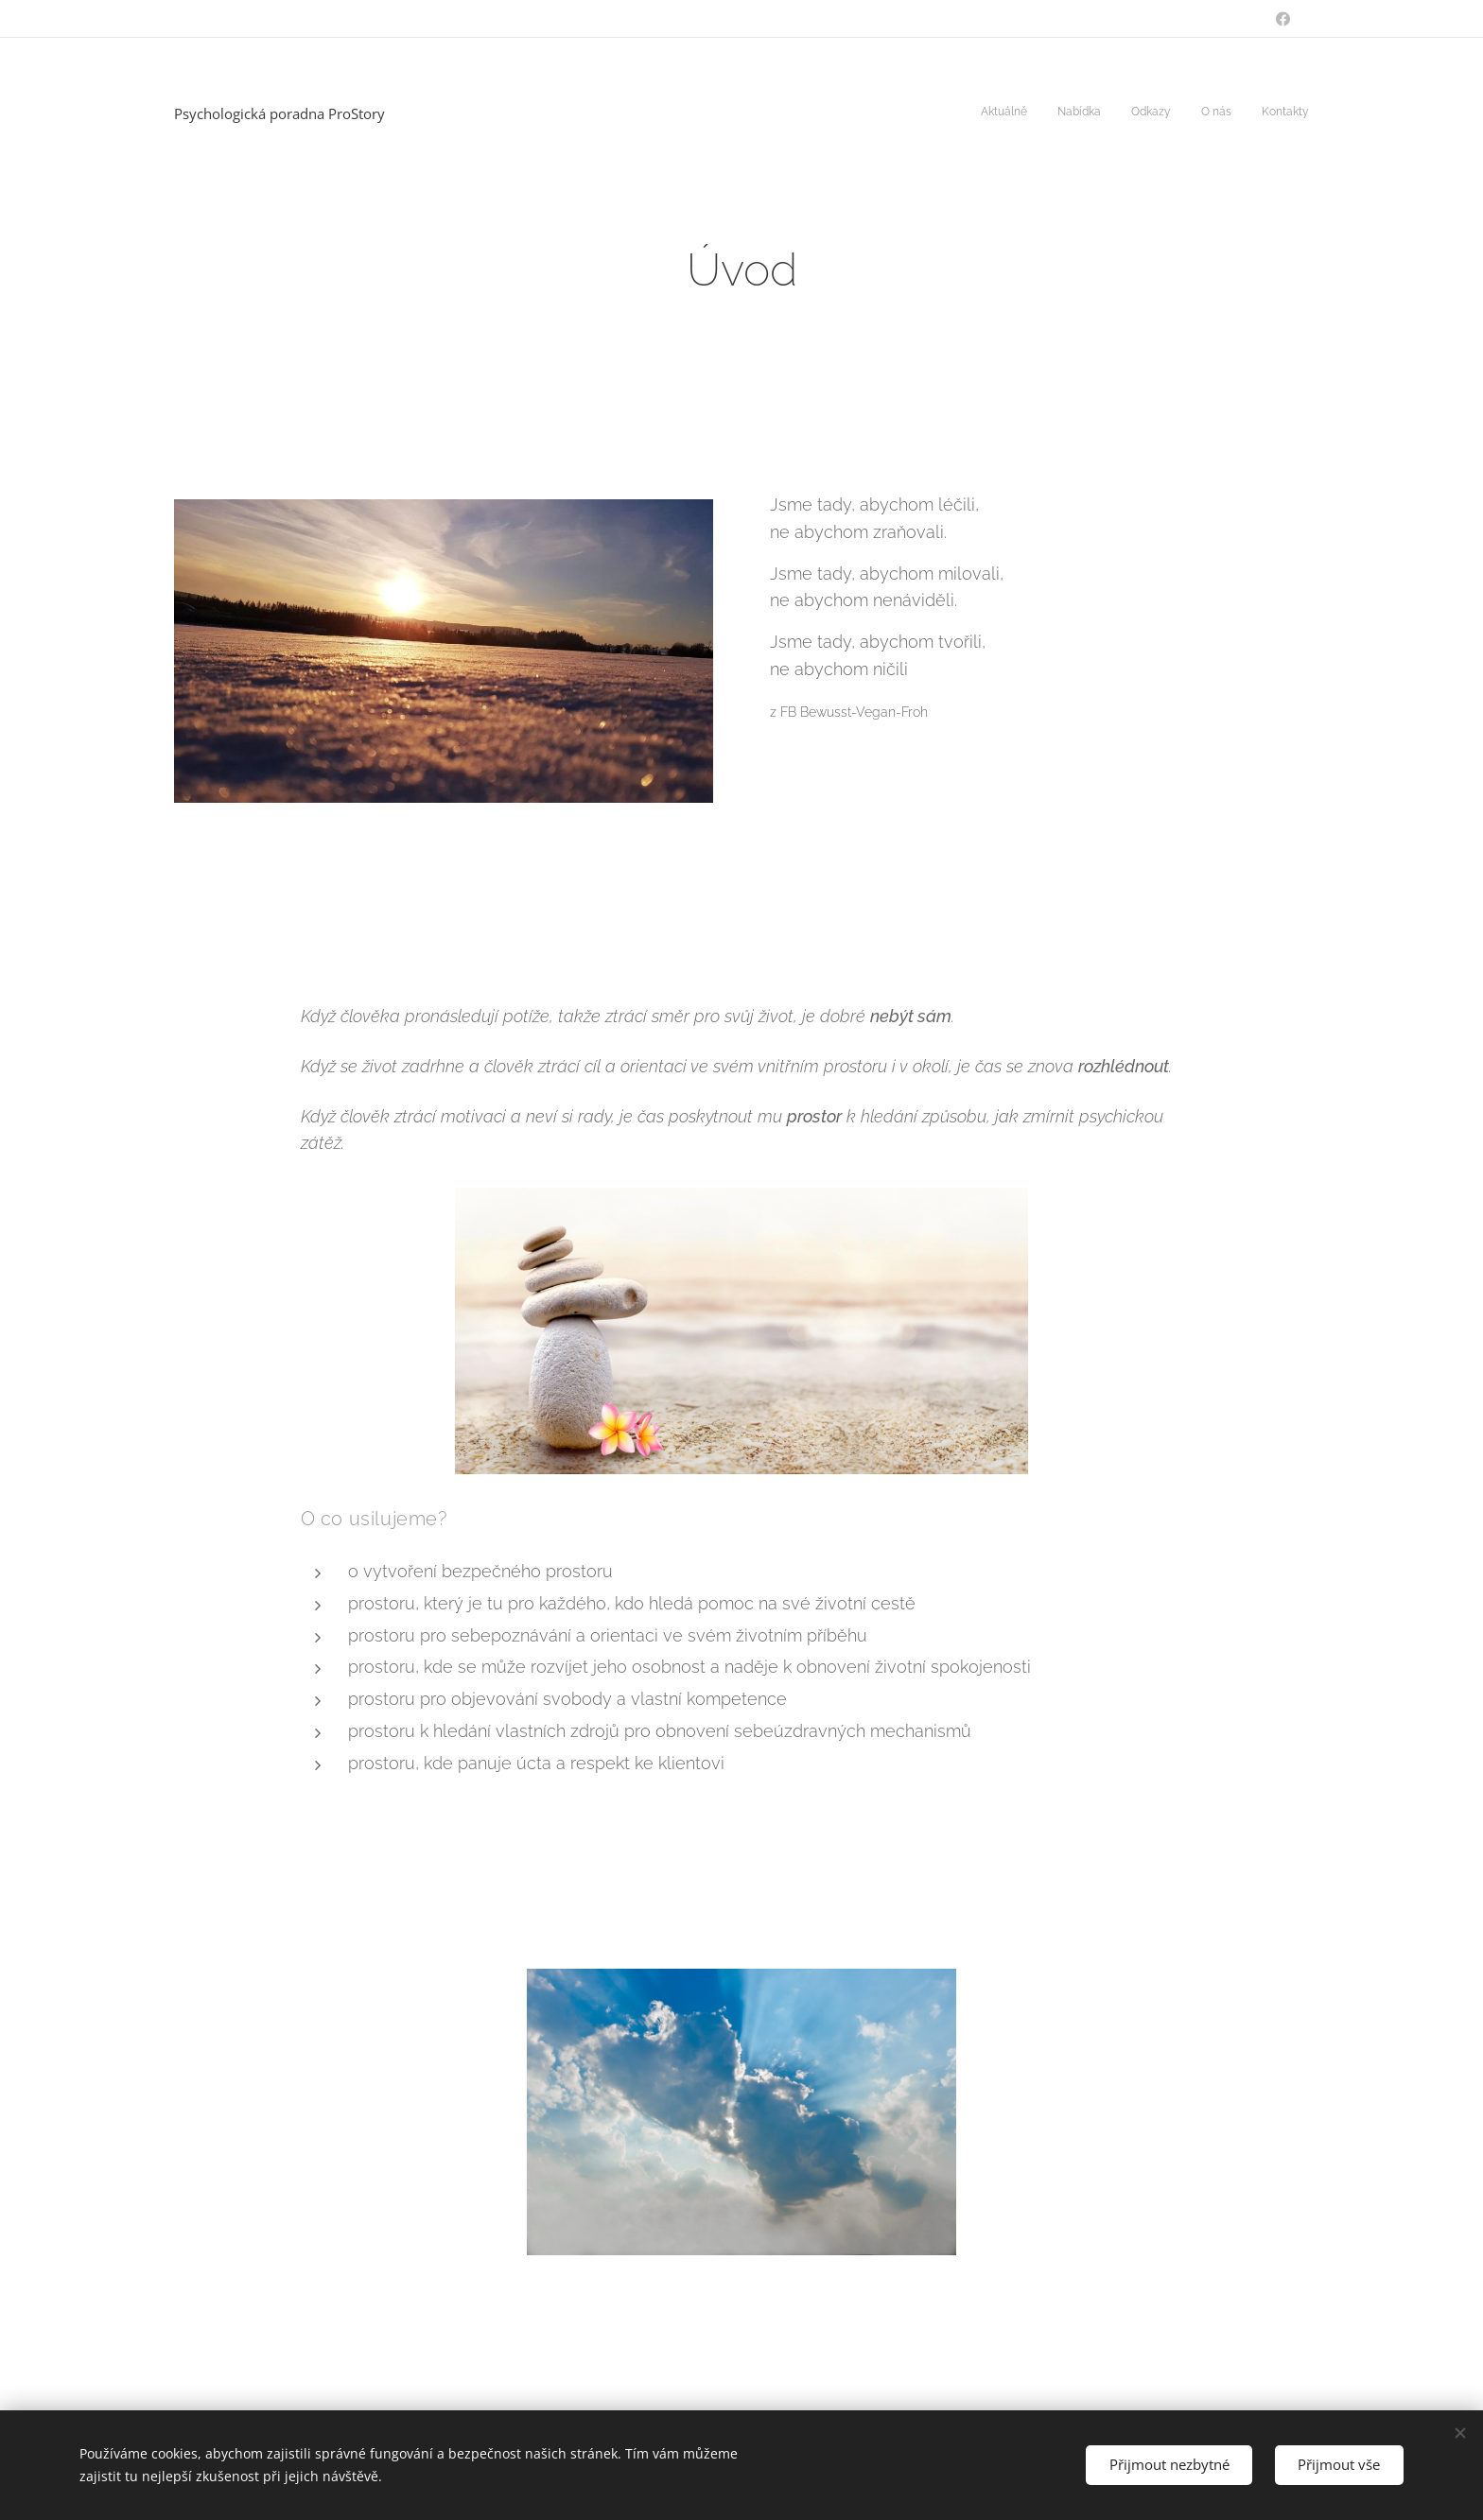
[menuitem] (1193, 113)
